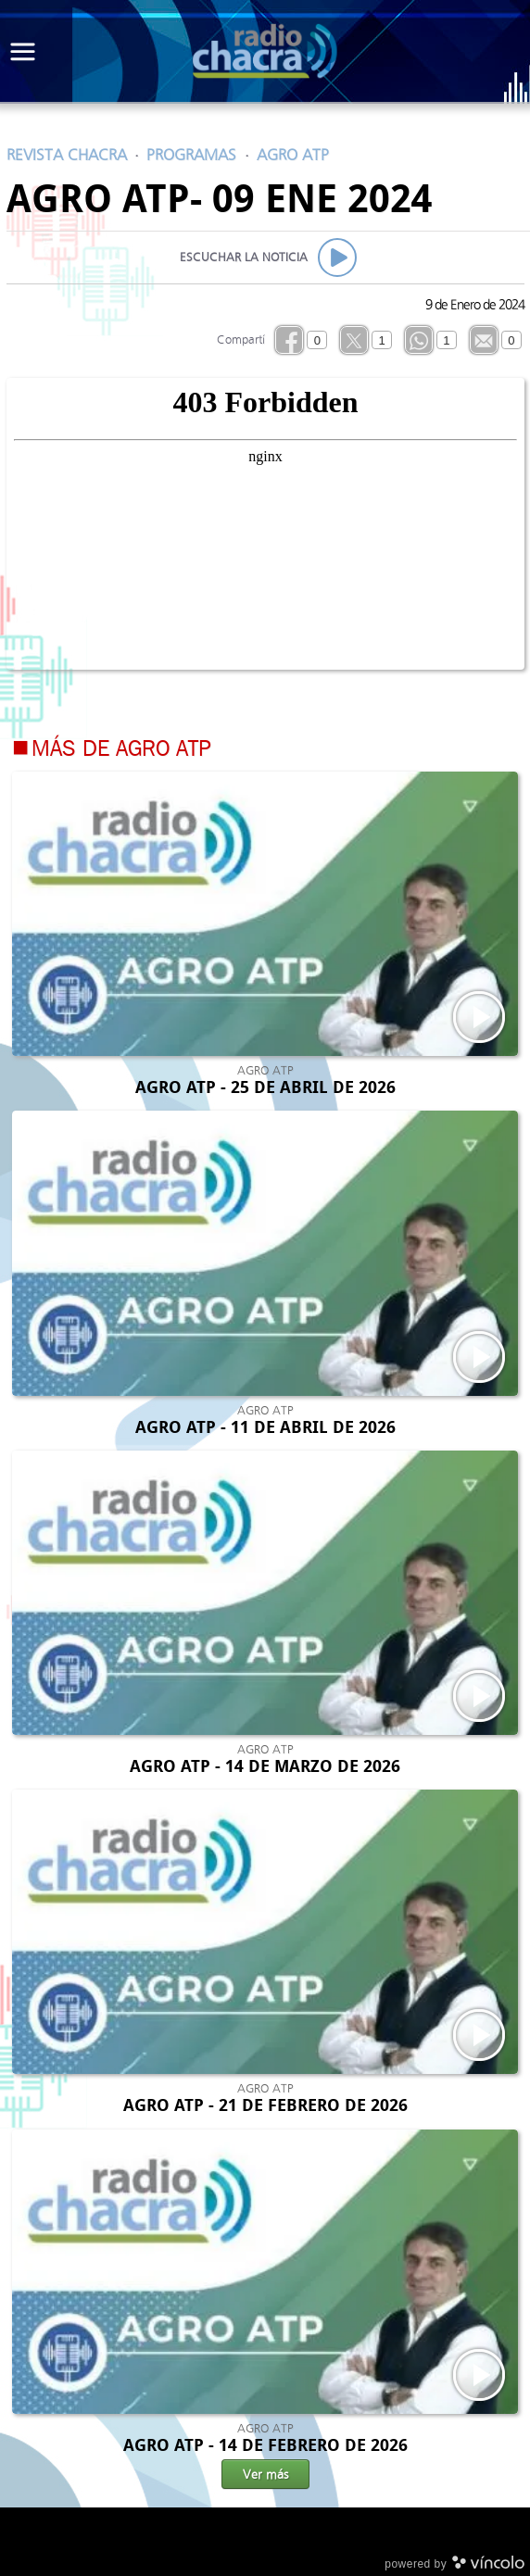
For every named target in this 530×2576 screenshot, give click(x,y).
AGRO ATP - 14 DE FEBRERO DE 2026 (265, 2445)
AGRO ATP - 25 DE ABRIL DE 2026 (265, 1087)
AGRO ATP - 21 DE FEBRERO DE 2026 (265, 2105)
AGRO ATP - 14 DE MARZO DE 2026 (265, 1766)
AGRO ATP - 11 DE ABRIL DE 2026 (265, 1427)
